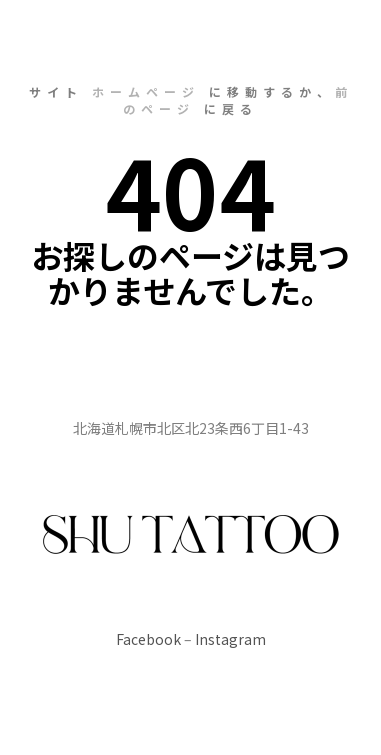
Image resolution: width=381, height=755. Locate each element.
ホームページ (146, 91)
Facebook (148, 639)
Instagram (230, 639)
